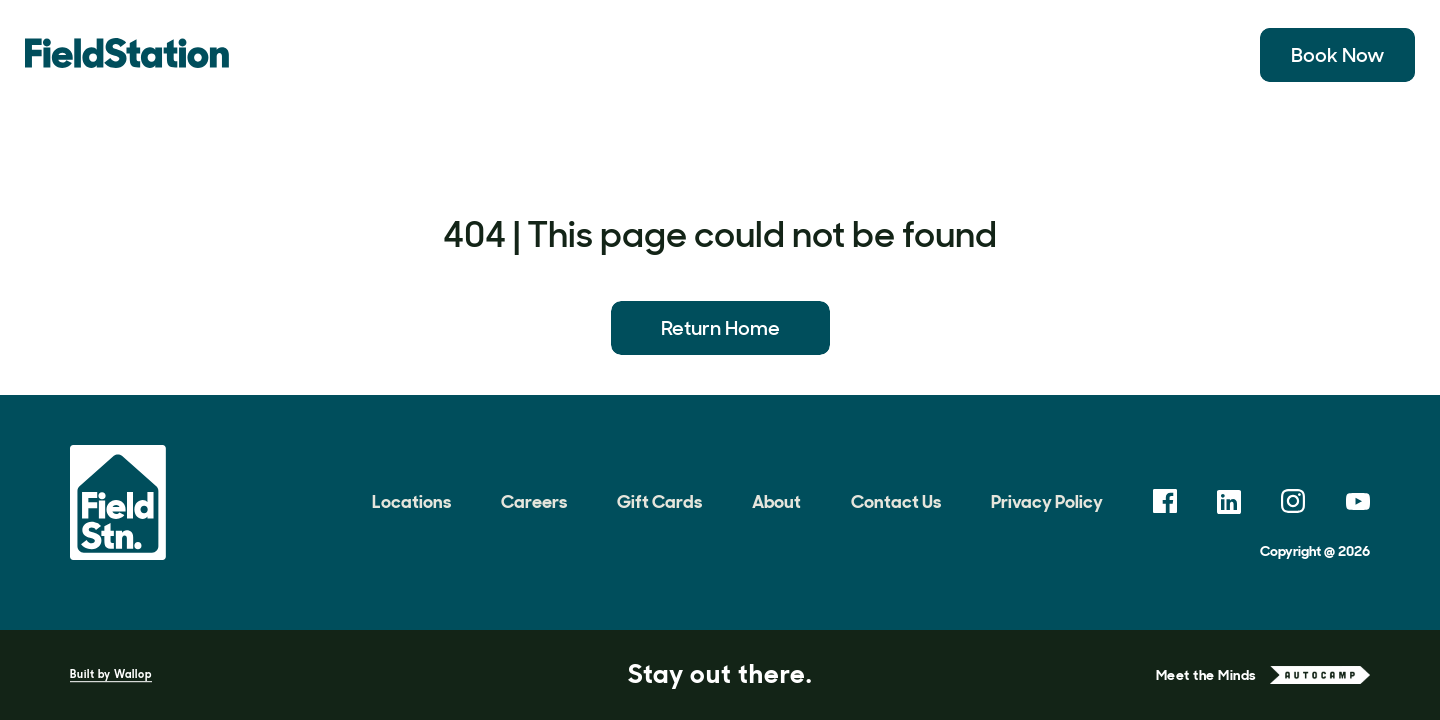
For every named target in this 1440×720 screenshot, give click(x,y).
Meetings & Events (960, 55)
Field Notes (795, 55)
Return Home (720, 328)
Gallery (678, 55)
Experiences (554, 55)
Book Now (1337, 55)
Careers (534, 502)
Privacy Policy (1047, 502)
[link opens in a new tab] (1165, 501)
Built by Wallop (111, 674)
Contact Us (896, 502)
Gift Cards (659, 502)
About (1104, 55)
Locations (411, 55)
